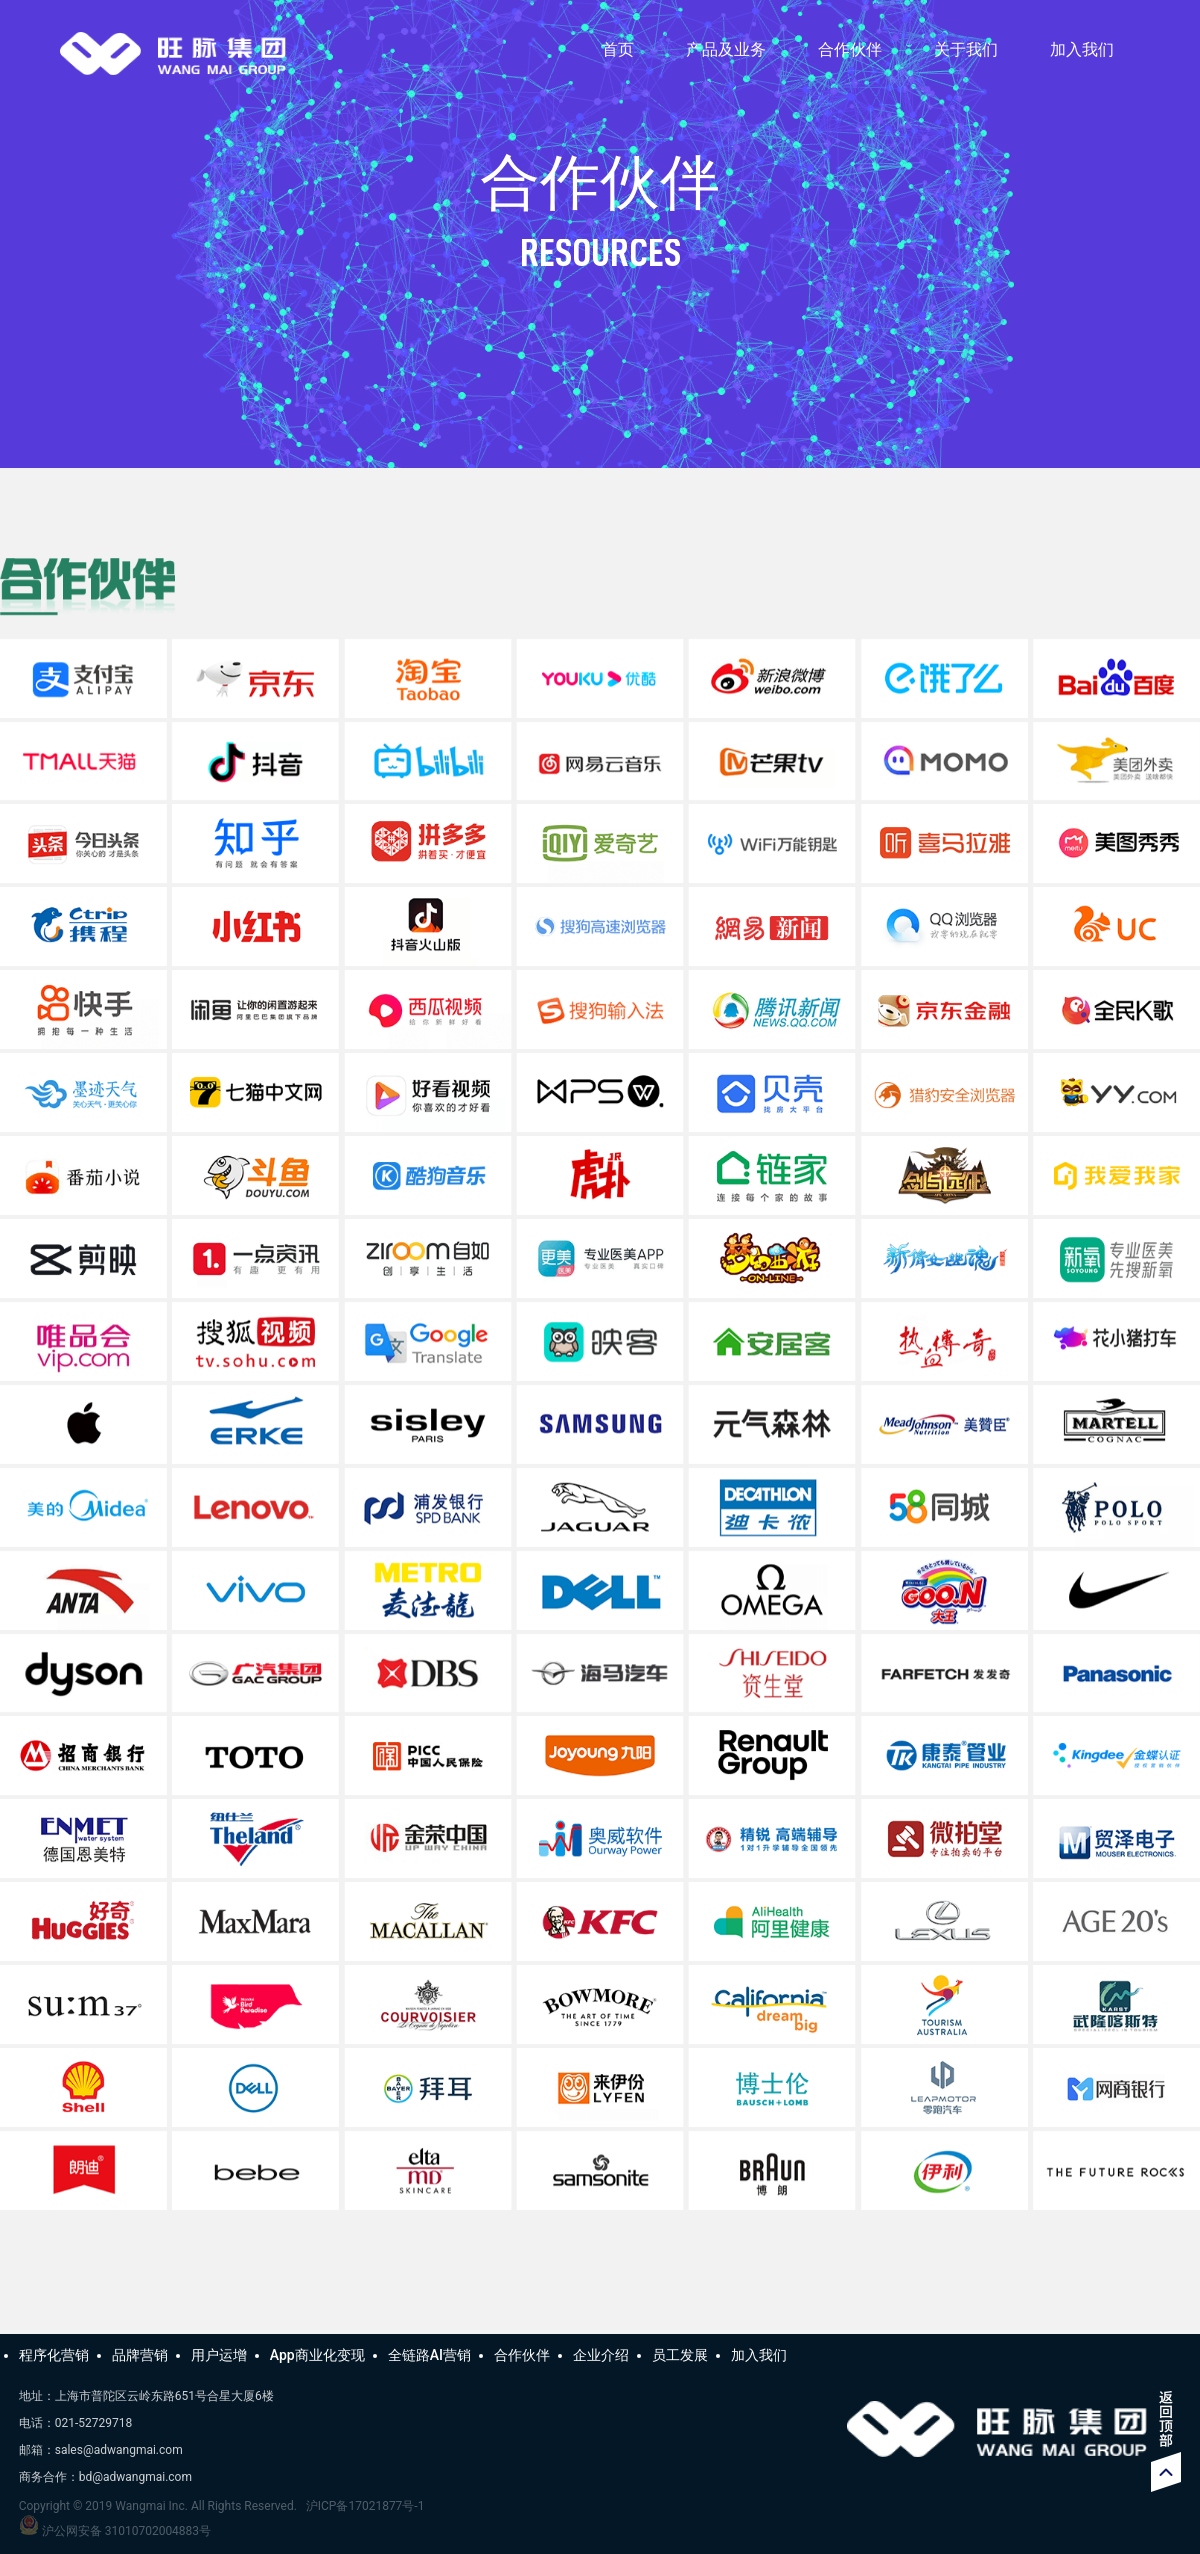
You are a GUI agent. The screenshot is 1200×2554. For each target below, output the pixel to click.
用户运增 (219, 2355)
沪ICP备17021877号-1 (365, 2506)
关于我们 (966, 49)
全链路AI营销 (429, 2355)
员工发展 (680, 2355)
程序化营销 (54, 2355)
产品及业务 (726, 49)
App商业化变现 (317, 2355)
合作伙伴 (850, 49)
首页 (618, 49)
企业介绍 (601, 2355)
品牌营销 (140, 2355)
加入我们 (1082, 49)
